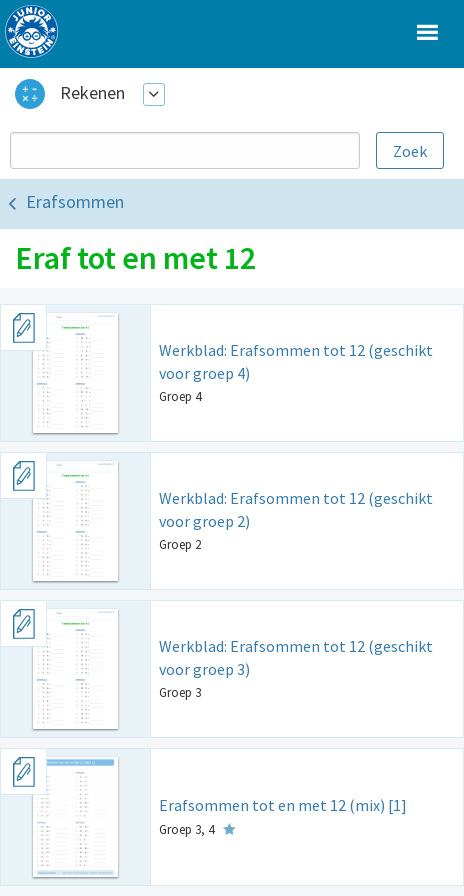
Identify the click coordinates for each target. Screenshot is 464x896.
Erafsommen (75, 201)
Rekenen (92, 92)
